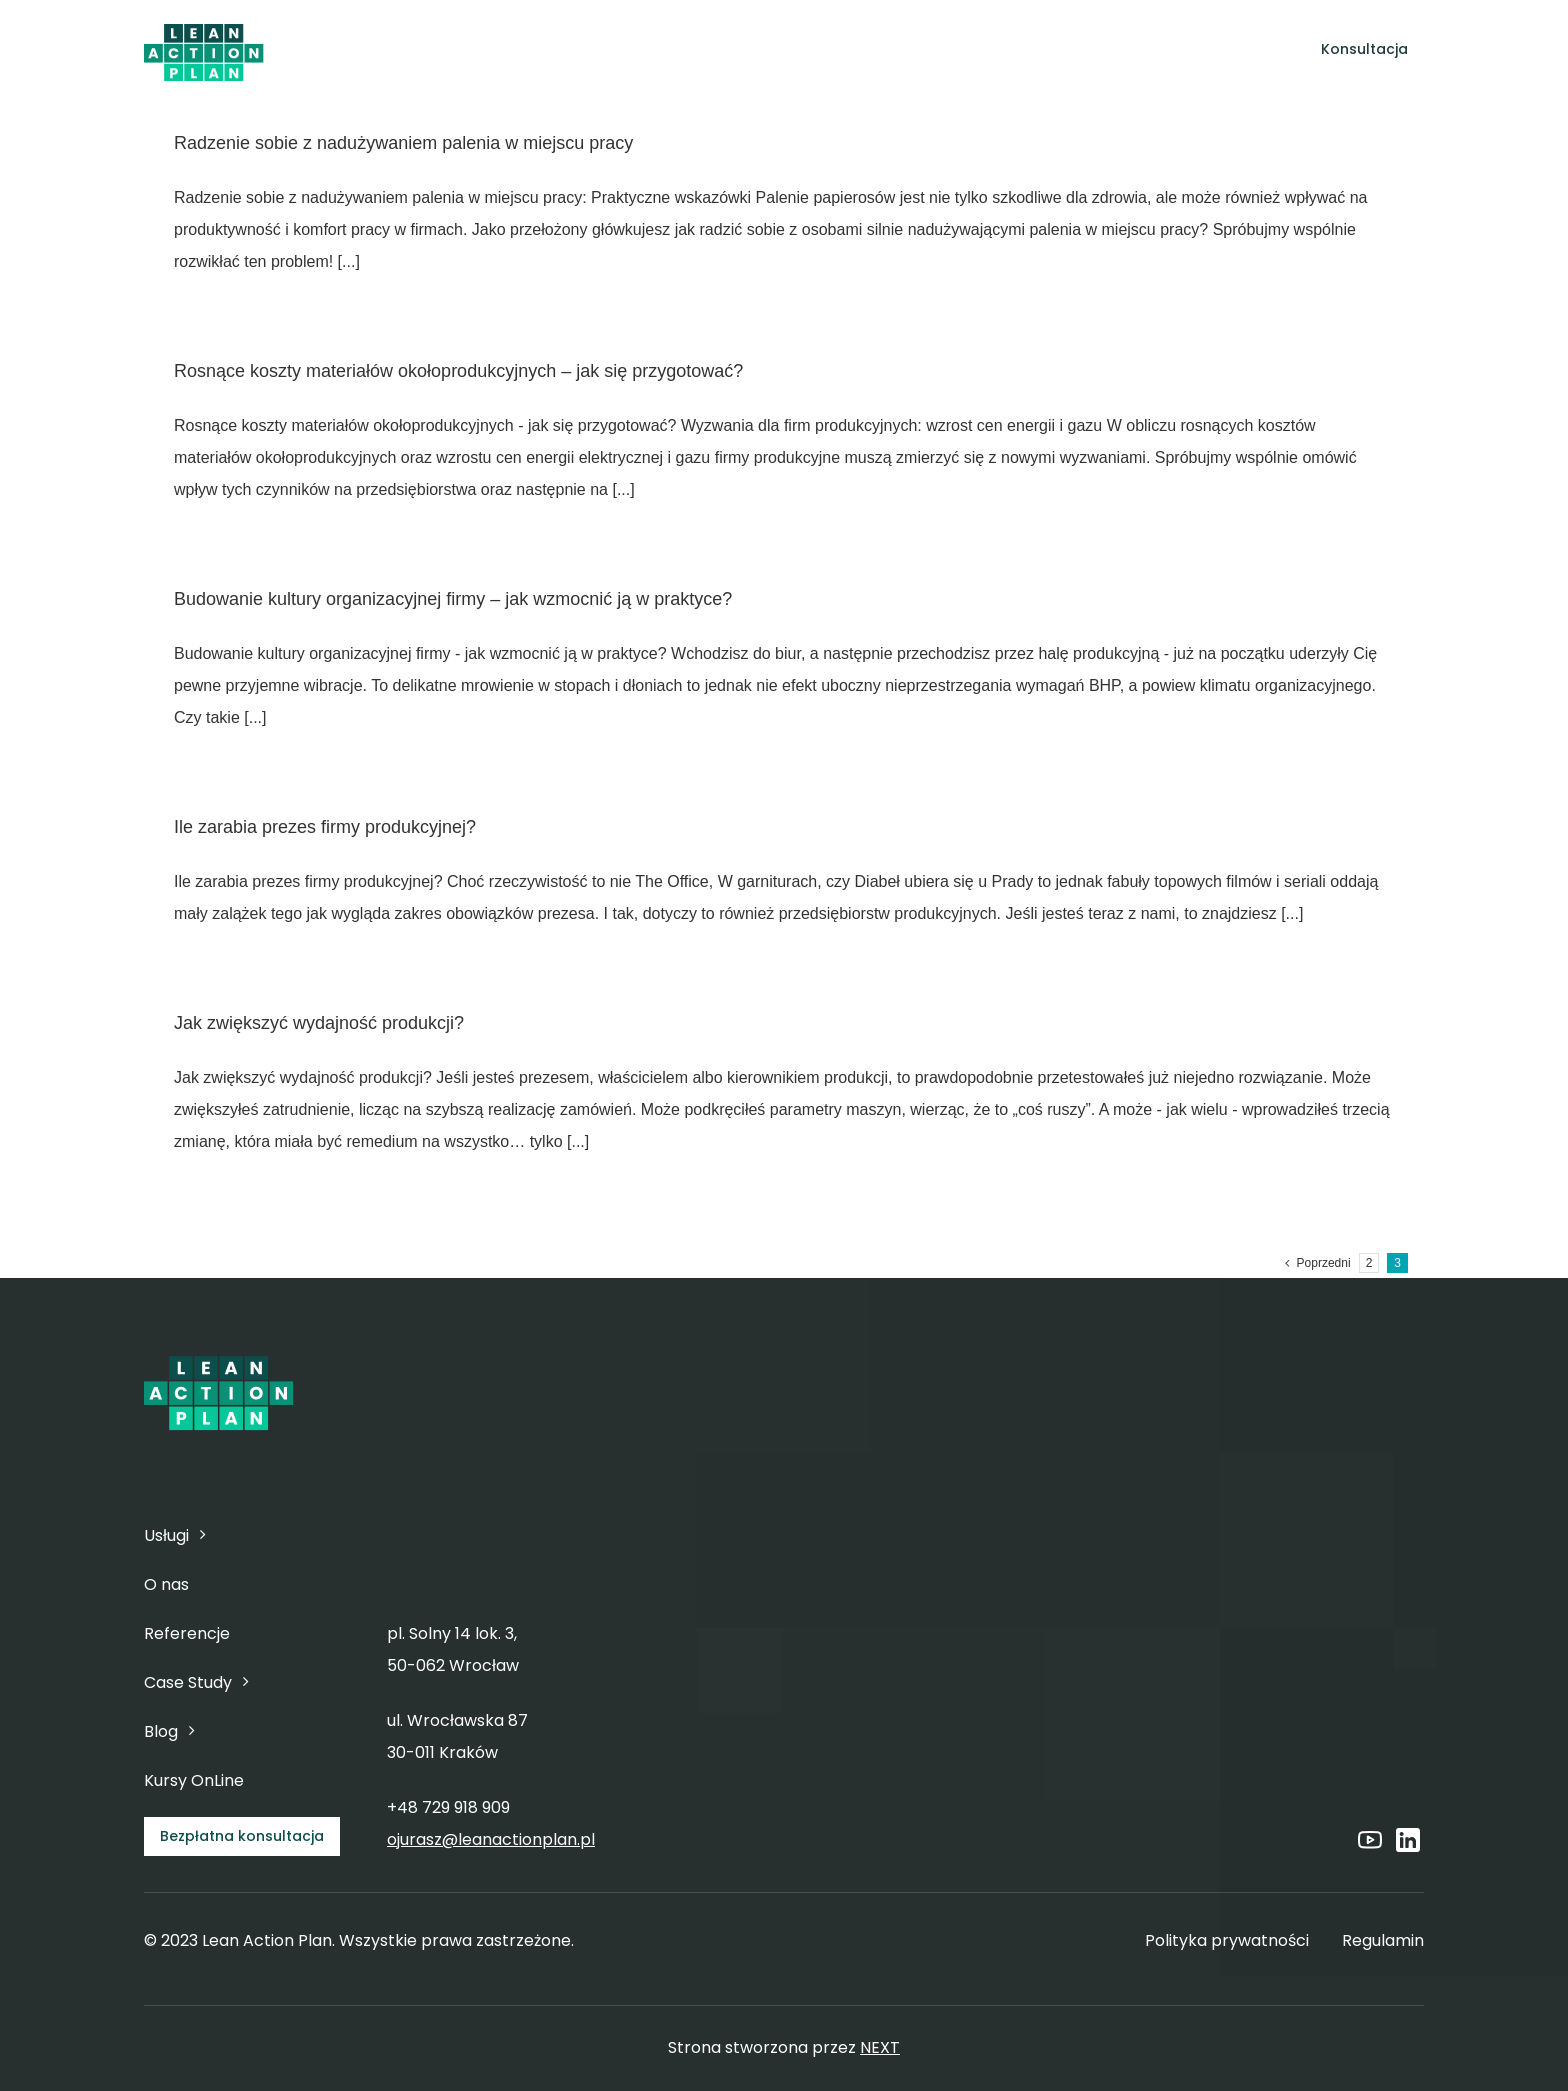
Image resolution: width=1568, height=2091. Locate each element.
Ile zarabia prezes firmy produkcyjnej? (325, 827)
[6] (204, 26)
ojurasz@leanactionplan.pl (491, 1839)
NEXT (880, 2047)
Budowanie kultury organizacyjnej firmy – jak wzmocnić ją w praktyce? (453, 599)
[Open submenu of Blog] (1063, 50)
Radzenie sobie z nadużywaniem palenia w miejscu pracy (403, 143)
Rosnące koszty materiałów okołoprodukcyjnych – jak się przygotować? (458, 371)
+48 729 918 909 (448, 1807)
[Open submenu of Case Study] (987, 50)
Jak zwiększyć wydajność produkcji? (319, 1023)
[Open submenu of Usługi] (678, 50)
